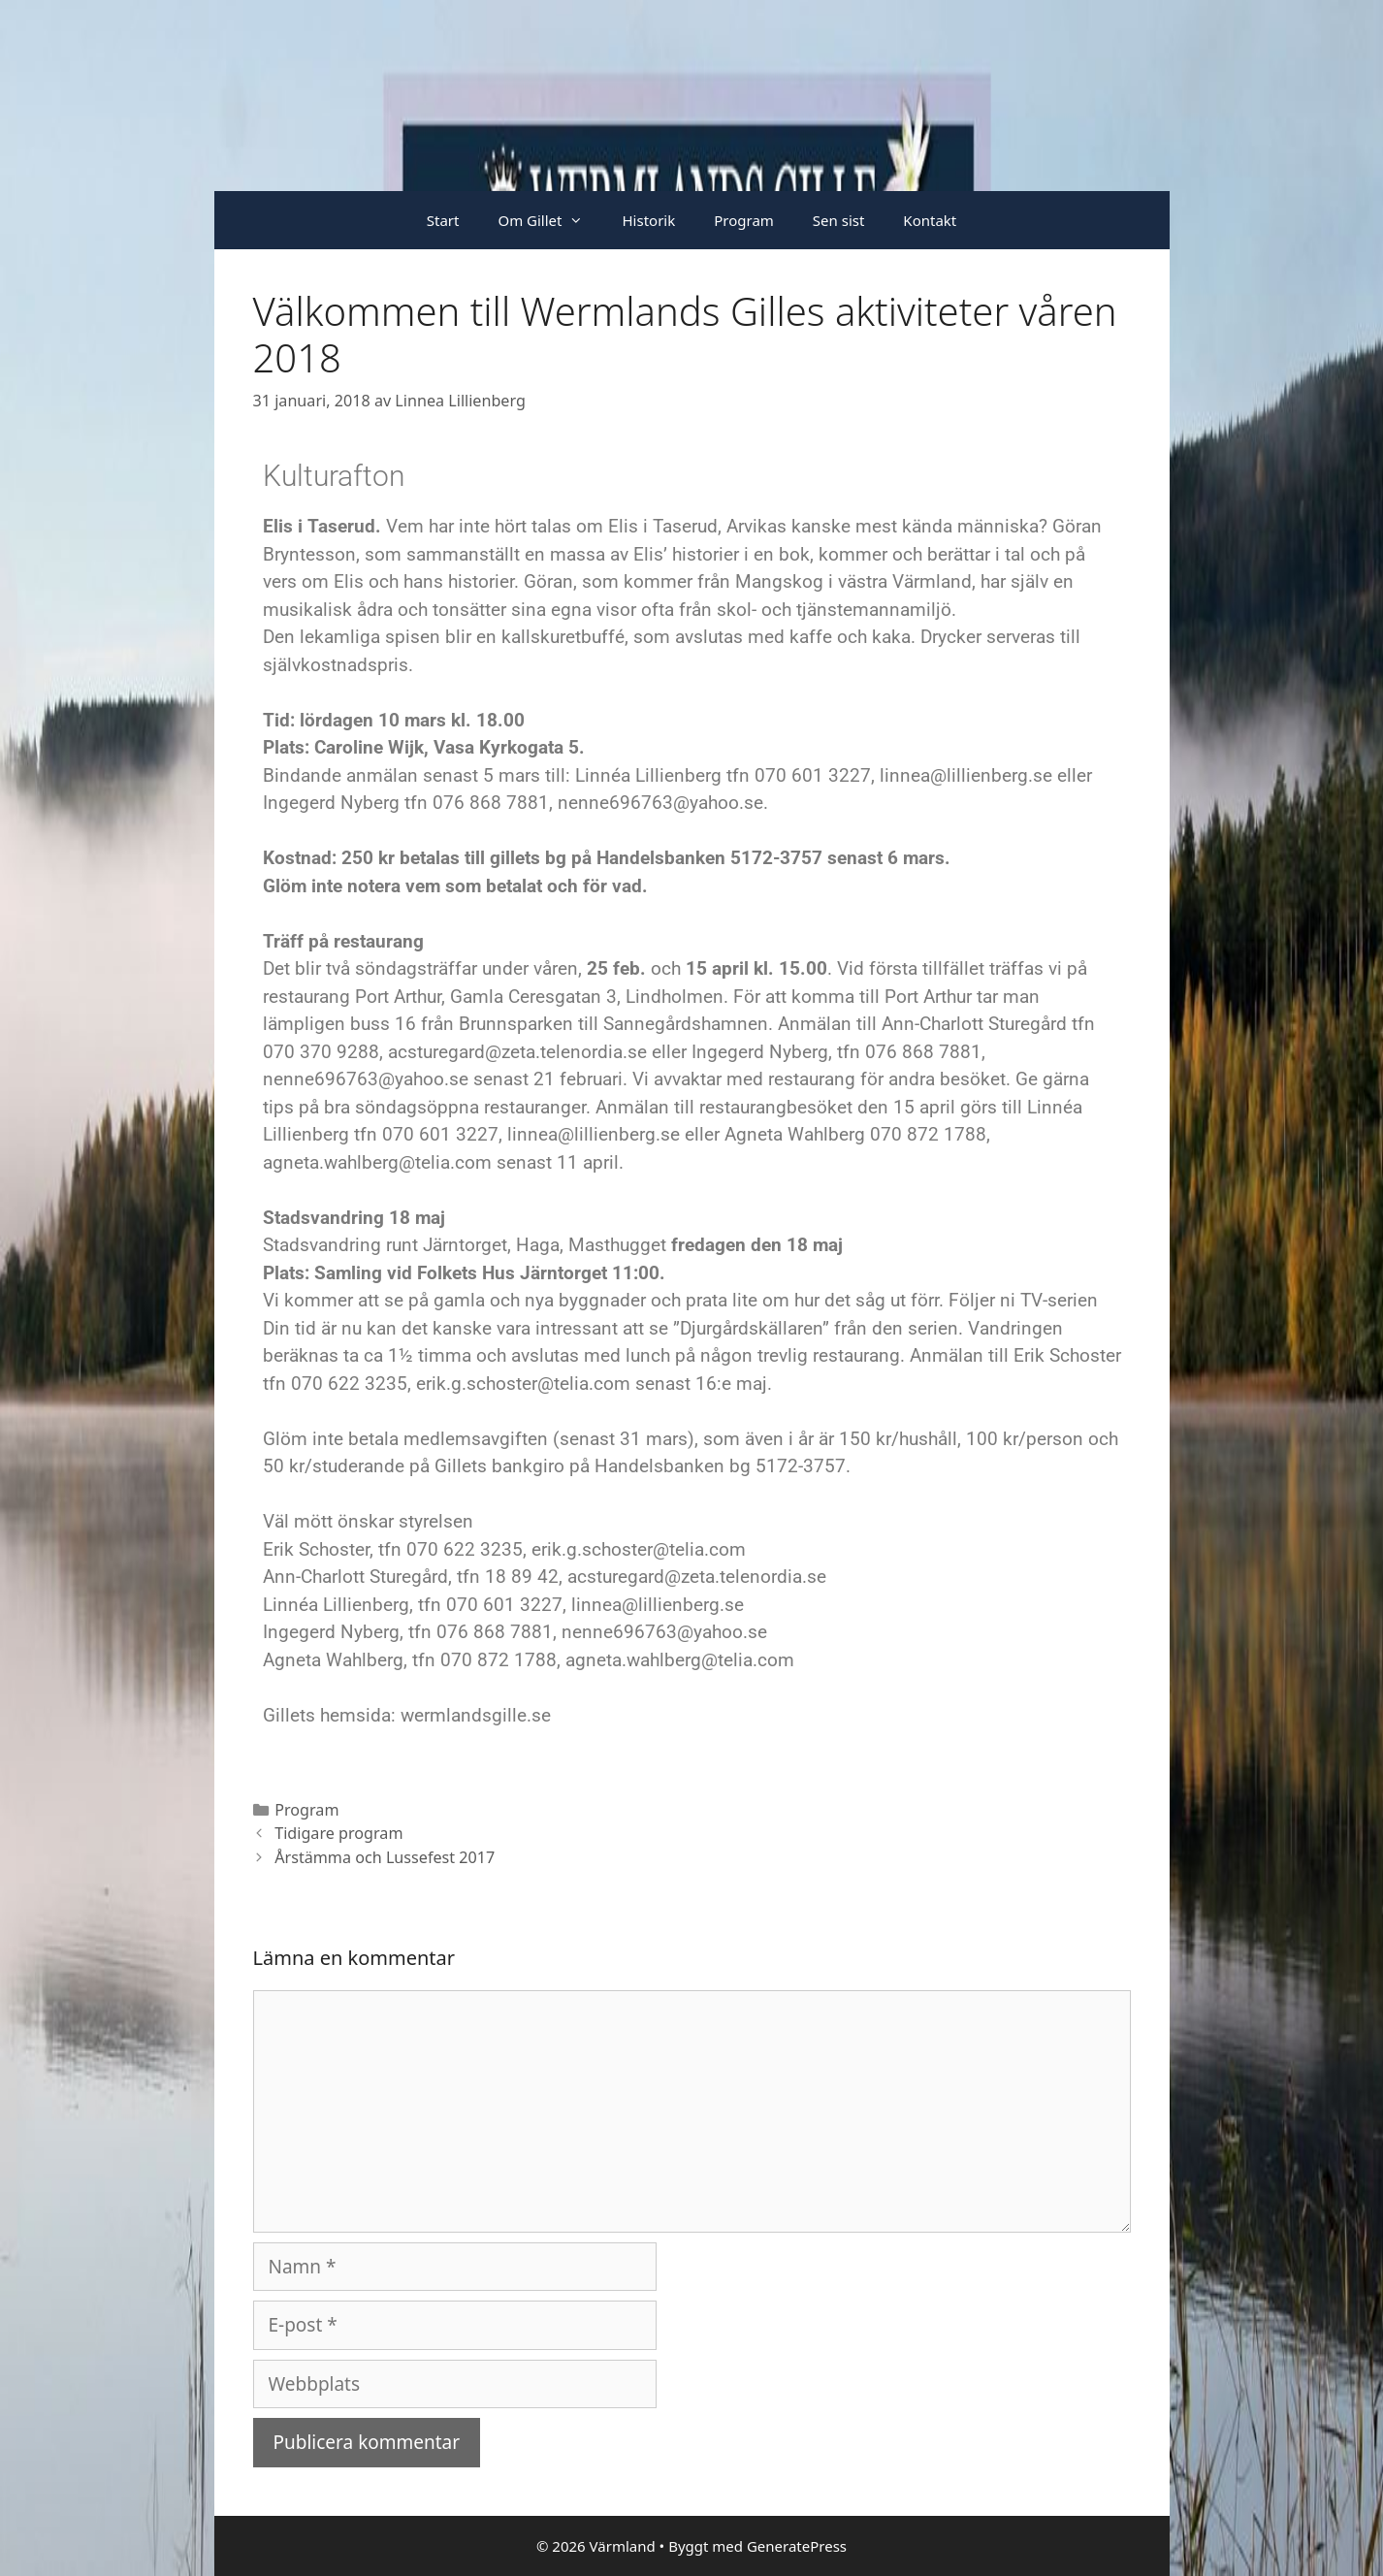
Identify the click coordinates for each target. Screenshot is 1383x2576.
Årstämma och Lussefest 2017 (384, 1857)
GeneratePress (797, 2546)
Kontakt (929, 220)
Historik (648, 220)
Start (443, 220)
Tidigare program (338, 1833)
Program (744, 220)
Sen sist (839, 220)
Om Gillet (550, 220)
